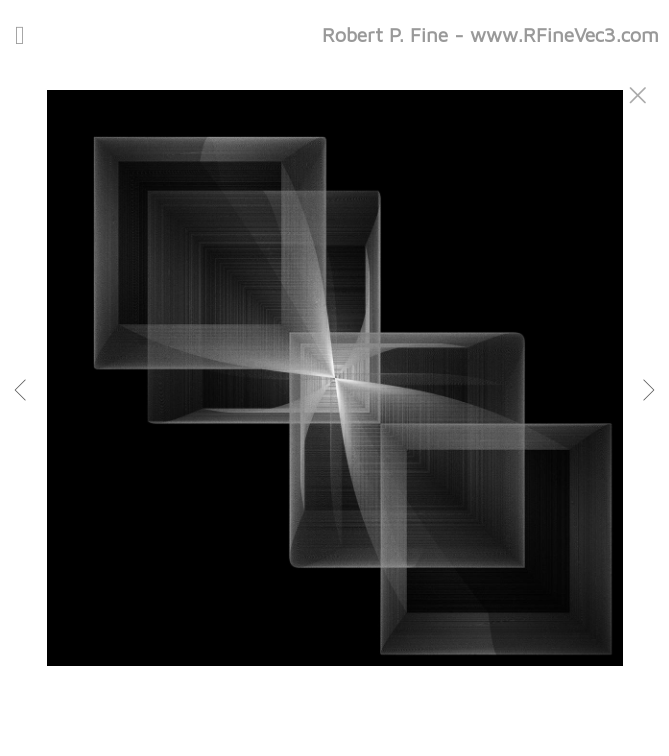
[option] (334, 403)
